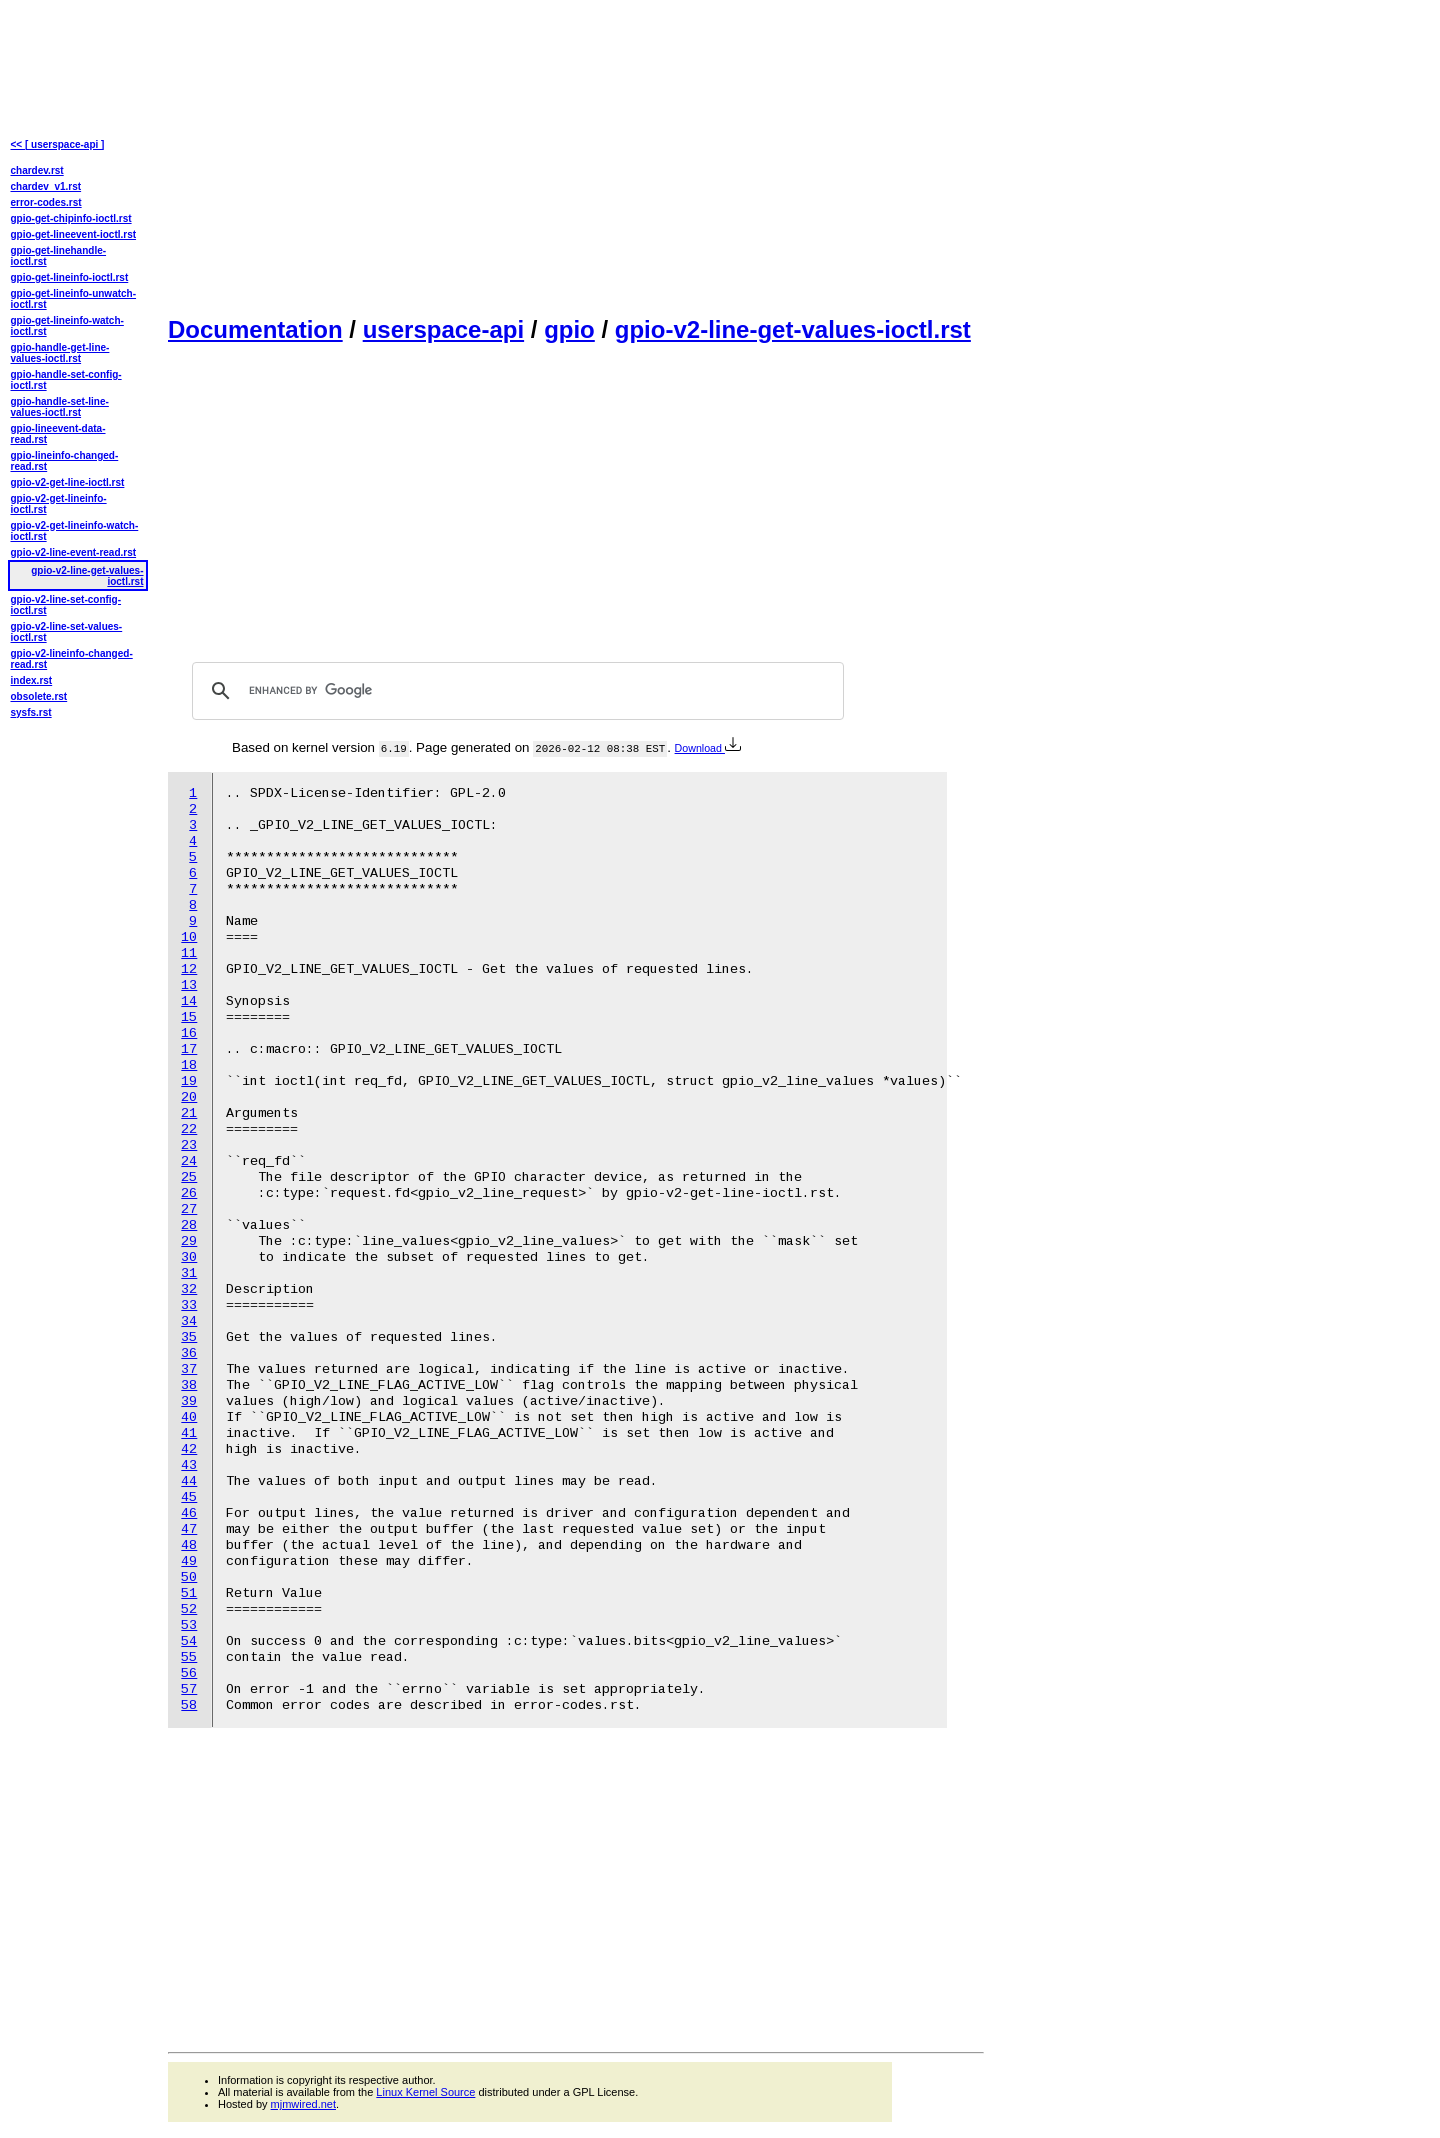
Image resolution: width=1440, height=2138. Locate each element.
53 (189, 1625)
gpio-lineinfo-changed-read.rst (65, 461)
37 (189, 1369)
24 (189, 1161)
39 (189, 1401)
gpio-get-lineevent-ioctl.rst (74, 234)
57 (189, 1689)
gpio (569, 329)
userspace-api (443, 329)
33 (189, 1305)
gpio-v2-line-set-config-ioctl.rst (66, 605)
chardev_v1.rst (46, 186)
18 (189, 1065)
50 (189, 1577)
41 (189, 1433)
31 (189, 1273)
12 (189, 969)
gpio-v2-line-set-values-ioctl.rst (67, 632)
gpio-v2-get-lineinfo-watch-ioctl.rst (75, 531)
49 (189, 1561)
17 (189, 1049)
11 (189, 953)
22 (189, 1129)
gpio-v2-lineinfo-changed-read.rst (72, 659)
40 (189, 1417)
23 (189, 1145)
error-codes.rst (46, 202)
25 (189, 1177)
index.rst (32, 680)
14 (189, 1001)
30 (189, 1257)
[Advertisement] (576, 156)
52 (189, 1609)
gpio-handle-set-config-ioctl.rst (66, 380)
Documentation (255, 329)
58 (189, 1705)
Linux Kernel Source (425, 2092)
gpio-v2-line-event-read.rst (74, 552)
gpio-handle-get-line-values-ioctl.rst (60, 353)
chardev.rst (37, 170)
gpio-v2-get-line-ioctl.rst (68, 482)
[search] (515, 691)
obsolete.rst (39, 696)
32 (189, 1289)
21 (189, 1113)
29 (189, 1241)
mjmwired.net (303, 2104)
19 (189, 1081)
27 (189, 1209)
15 (189, 1017)
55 (189, 1657)
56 (189, 1673)
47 (189, 1529)
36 (189, 1353)
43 (189, 1465)
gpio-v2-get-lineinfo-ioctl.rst (59, 504)
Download (708, 748)
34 (189, 1321)
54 (189, 1641)
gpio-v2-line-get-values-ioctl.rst (793, 329)
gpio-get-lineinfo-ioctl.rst (70, 277)
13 (189, 985)
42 (189, 1449)
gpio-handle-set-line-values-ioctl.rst (60, 407)
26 (189, 1193)
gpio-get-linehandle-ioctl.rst (59, 256)
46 (189, 1513)
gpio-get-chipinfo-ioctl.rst (71, 218)
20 (189, 1097)
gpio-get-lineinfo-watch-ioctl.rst (67, 326)
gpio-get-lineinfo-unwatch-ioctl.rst (74, 299)
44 (189, 1481)
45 (189, 1497)
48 (189, 1545)
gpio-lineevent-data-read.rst (58, 434)
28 (189, 1225)
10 (189, 937)
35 (189, 1337)
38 (189, 1385)
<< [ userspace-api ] (58, 144)
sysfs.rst (31, 712)
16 (189, 1033)
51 (189, 1593)
